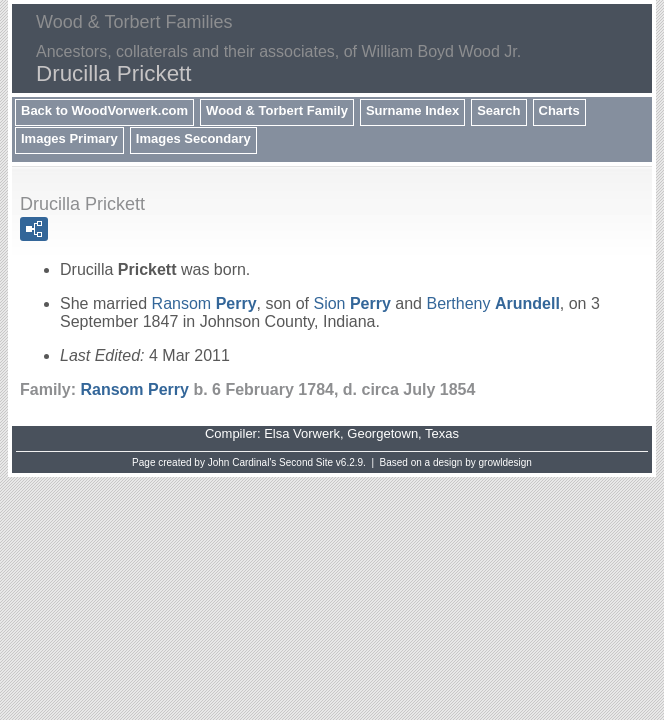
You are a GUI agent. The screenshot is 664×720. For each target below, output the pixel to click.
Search (498, 110)
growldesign (505, 462)
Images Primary (69, 138)
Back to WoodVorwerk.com (104, 110)
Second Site (306, 462)
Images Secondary (193, 138)
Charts (559, 110)
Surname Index (412, 110)
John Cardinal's (242, 462)
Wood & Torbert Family (277, 110)
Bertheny (492, 303)
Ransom (204, 303)
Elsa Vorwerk (302, 433)
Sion (351, 303)
